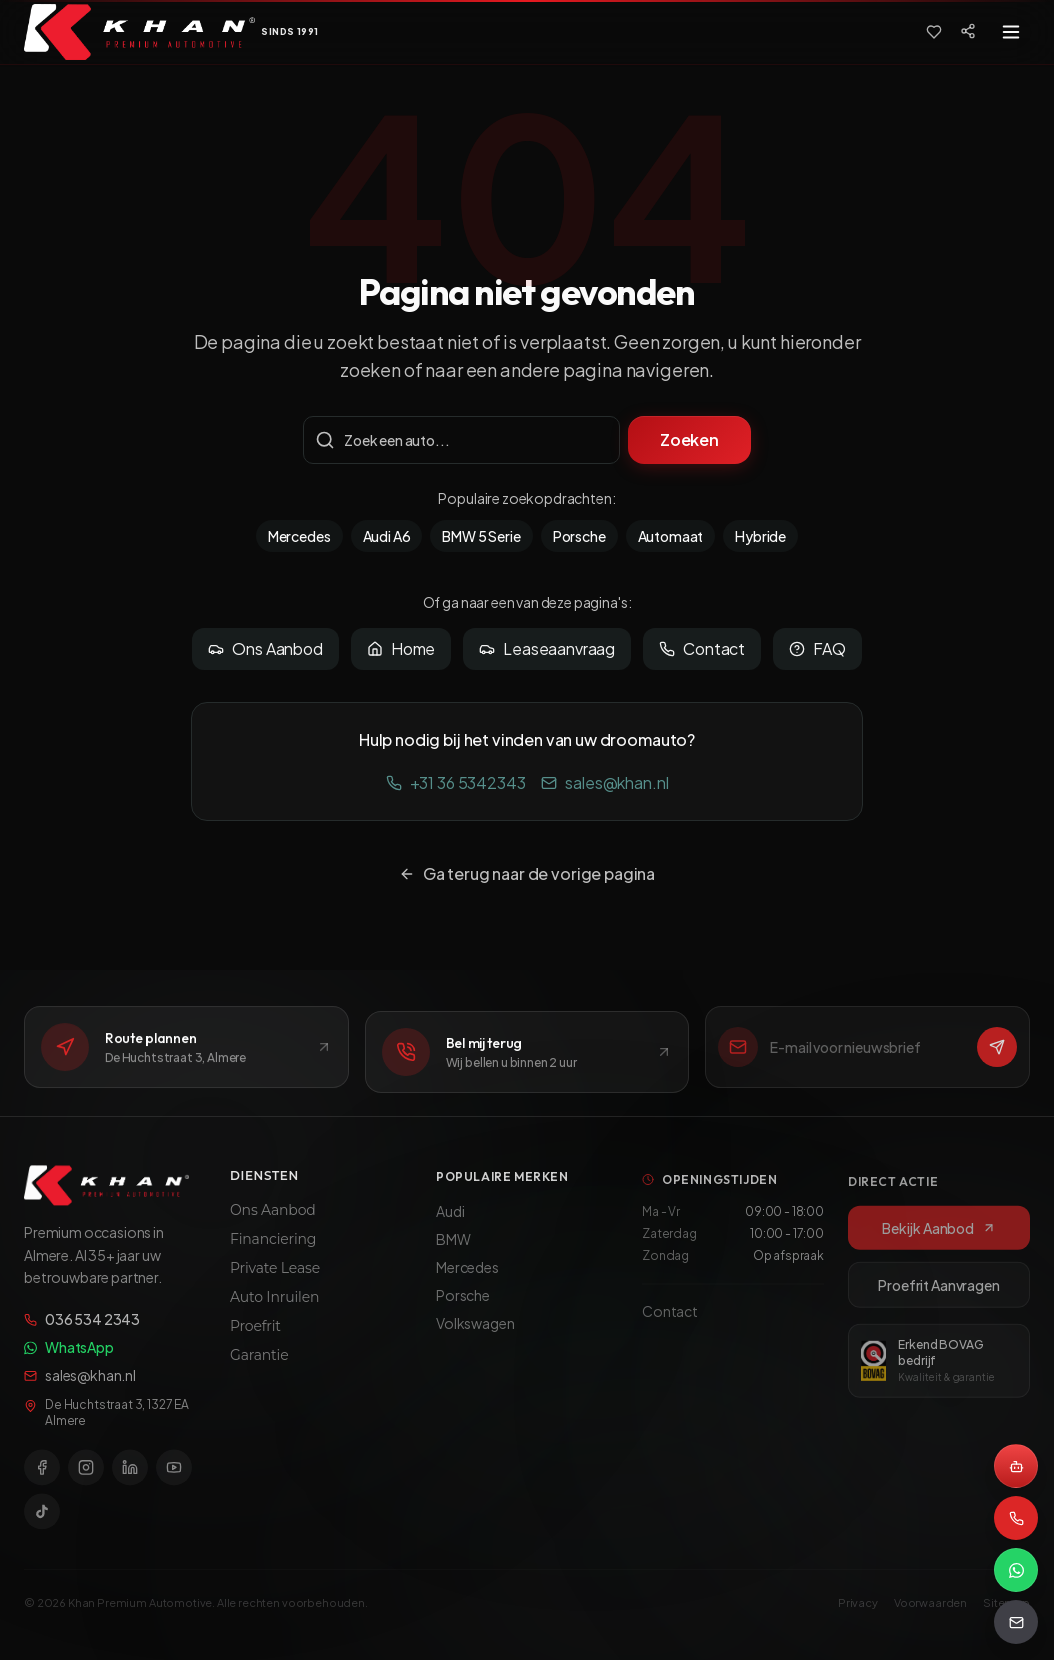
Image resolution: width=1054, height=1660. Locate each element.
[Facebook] (42, 1479)
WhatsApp (69, 1359)
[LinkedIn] (130, 1479)
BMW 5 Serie (481, 536)
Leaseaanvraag (547, 648)
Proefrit (255, 1341)
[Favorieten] (934, 32)
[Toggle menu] (1011, 32)
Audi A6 (387, 536)
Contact (702, 648)
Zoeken (689, 439)
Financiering (273, 1254)
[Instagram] (86, 1479)
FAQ (817, 648)
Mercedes (299, 536)
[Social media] (968, 31)
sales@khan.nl (604, 782)
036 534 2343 (82, 1331)
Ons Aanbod (265, 648)
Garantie (259, 1370)
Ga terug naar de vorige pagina (527, 873)
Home (401, 648)
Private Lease (275, 1283)
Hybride (760, 536)
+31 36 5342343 (456, 782)
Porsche (579, 536)
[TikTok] (42, 1523)
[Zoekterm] (461, 440)
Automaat (671, 536)
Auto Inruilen (274, 1312)
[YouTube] (174, 1479)
